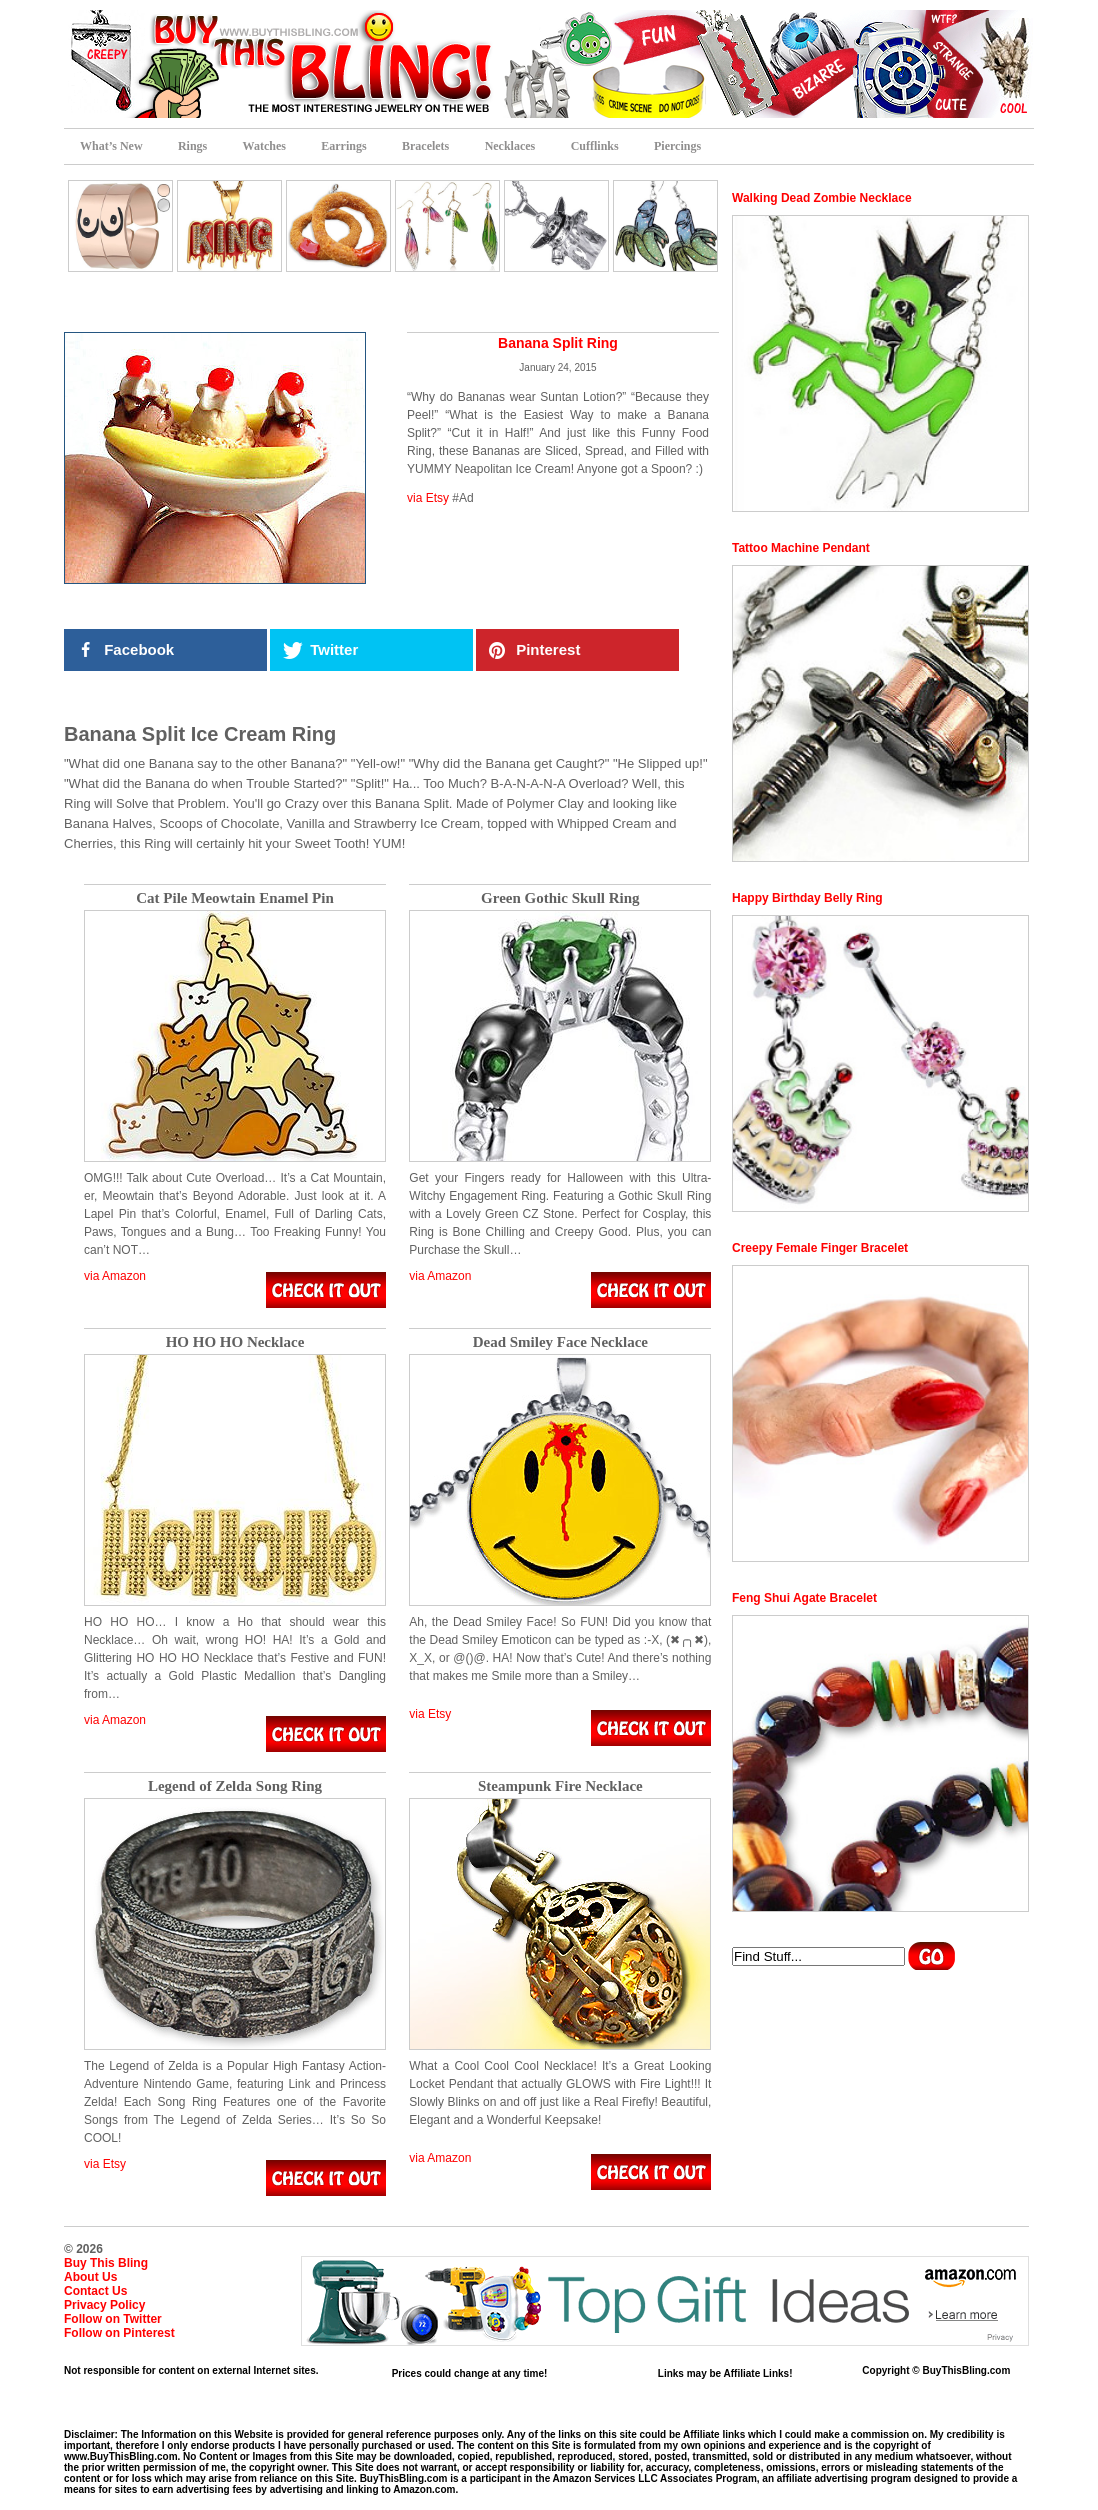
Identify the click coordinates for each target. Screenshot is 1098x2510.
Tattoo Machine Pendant (801, 548)
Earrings (343, 146)
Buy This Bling (106, 2263)
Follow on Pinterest (119, 2333)
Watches (264, 146)
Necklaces (510, 146)
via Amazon (115, 1276)
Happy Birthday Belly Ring (807, 898)
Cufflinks (595, 146)
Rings (192, 146)
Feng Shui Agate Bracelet (804, 1598)
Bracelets (425, 146)
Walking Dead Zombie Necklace (822, 198)
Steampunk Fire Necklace (560, 1786)
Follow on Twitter (113, 2319)
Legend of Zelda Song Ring (235, 1786)
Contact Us (95, 2291)
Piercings (677, 146)
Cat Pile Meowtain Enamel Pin (234, 898)
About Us (90, 2277)
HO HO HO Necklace (235, 1342)
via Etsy (428, 498)
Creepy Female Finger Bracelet (820, 1248)
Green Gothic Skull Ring (560, 898)
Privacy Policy (104, 2305)
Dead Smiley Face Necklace (560, 1342)
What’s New (111, 146)
